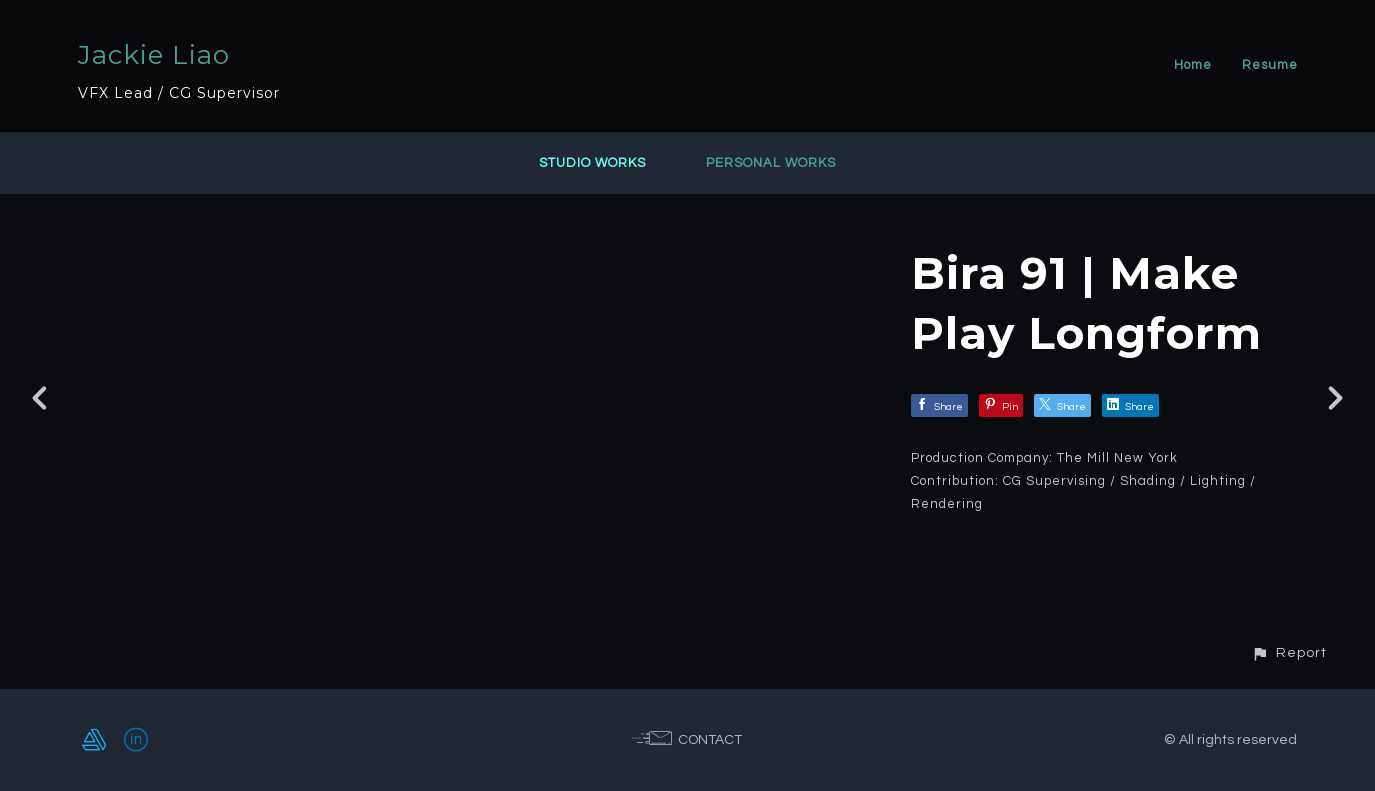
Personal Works (771, 163)
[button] (1289, 652)
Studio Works (592, 163)
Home (1193, 65)
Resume (1270, 65)
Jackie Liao (154, 55)
